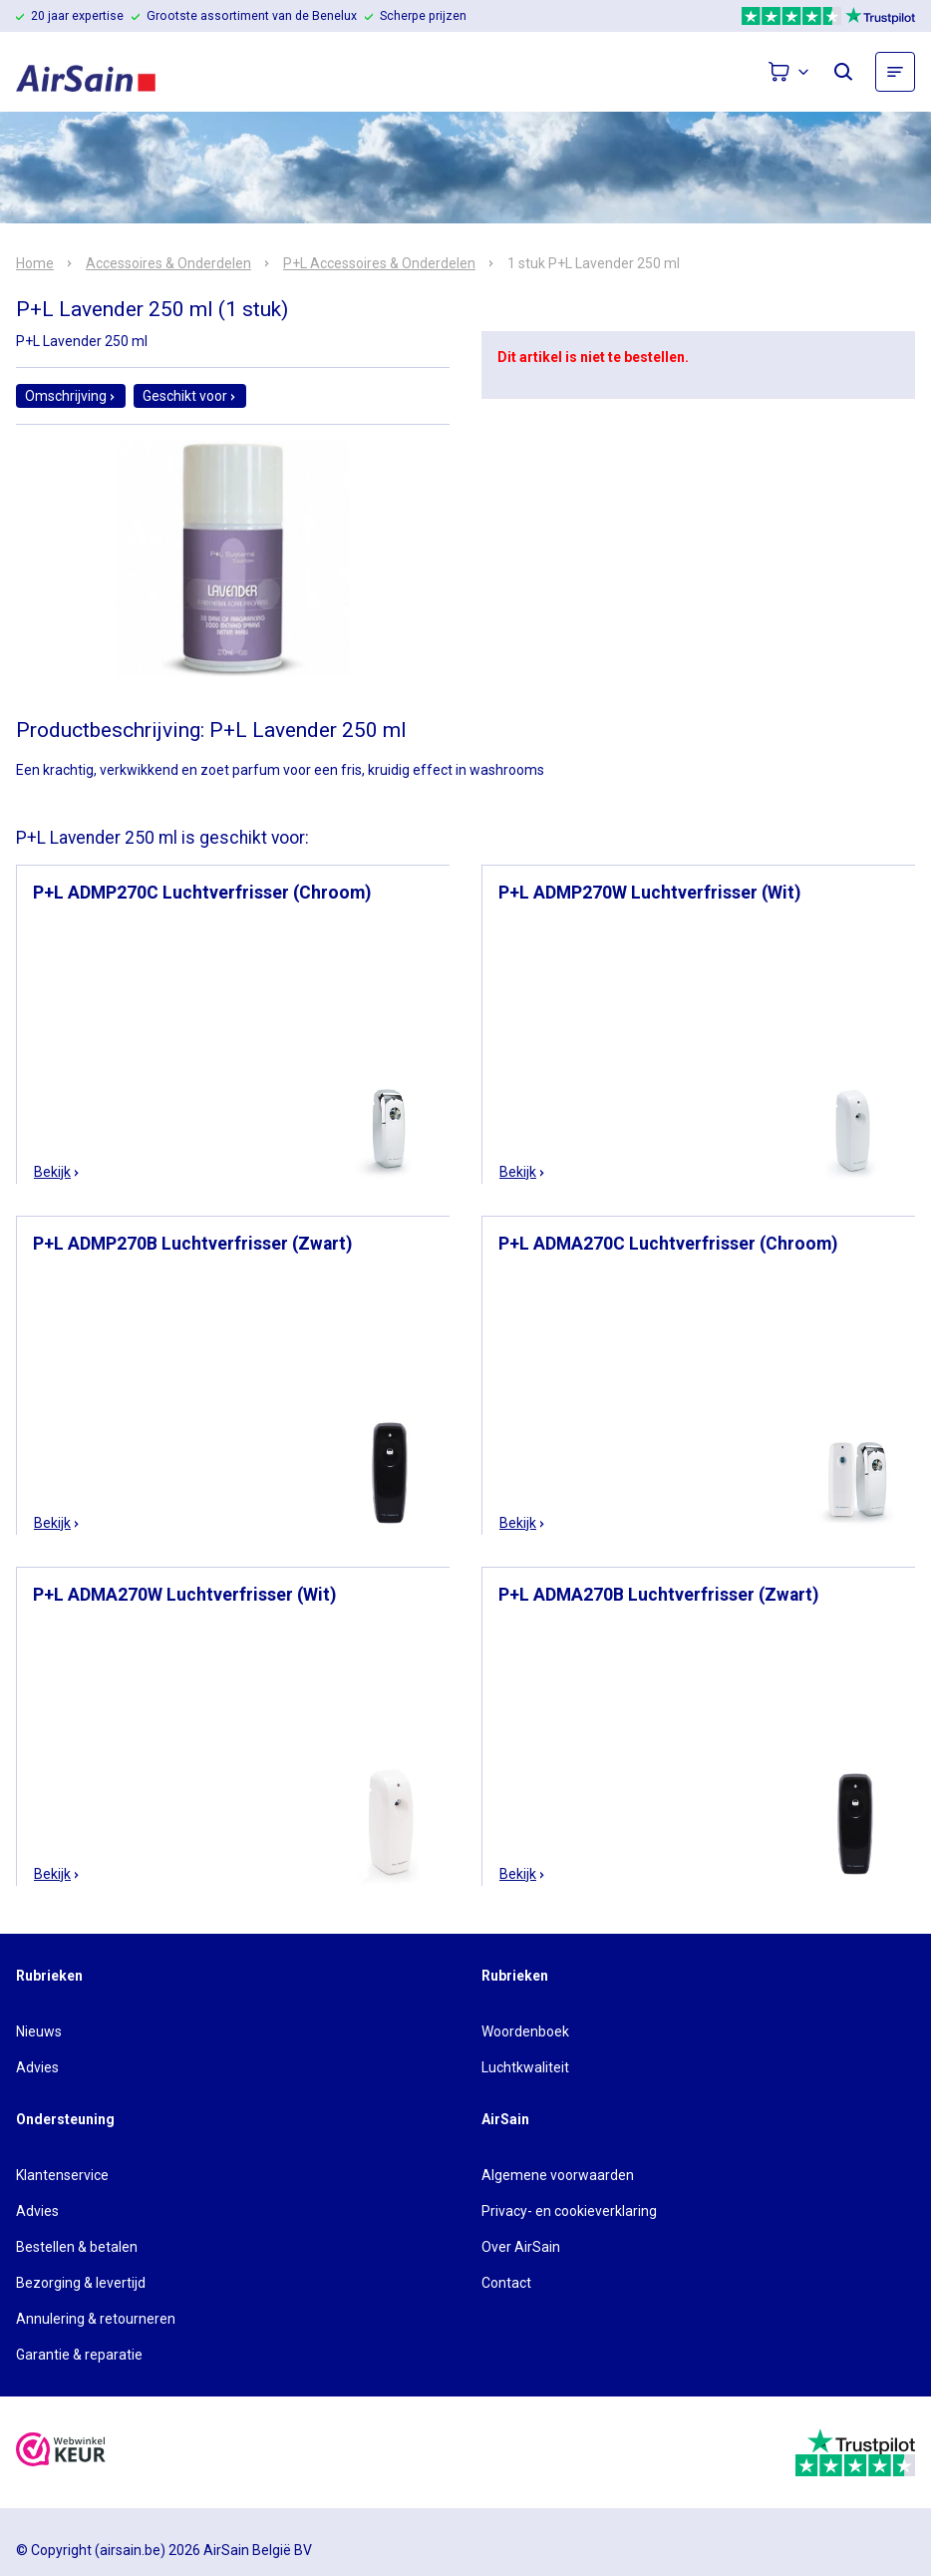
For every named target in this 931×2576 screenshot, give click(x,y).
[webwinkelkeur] (61, 2451)
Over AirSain (520, 2247)
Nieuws (39, 2031)
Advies (37, 2067)
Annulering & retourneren (95, 2319)
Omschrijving (71, 396)
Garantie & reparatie (79, 2355)
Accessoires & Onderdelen (168, 263)
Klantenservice (62, 2175)
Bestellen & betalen (77, 2247)
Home (35, 263)
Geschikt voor (190, 396)
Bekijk (57, 1172)
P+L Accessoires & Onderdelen (379, 263)
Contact (506, 2283)
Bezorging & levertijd (81, 2283)
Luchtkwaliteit (525, 2067)
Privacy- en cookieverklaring (569, 2211)
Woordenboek (525, 2031)
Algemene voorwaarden (557, 2175)
